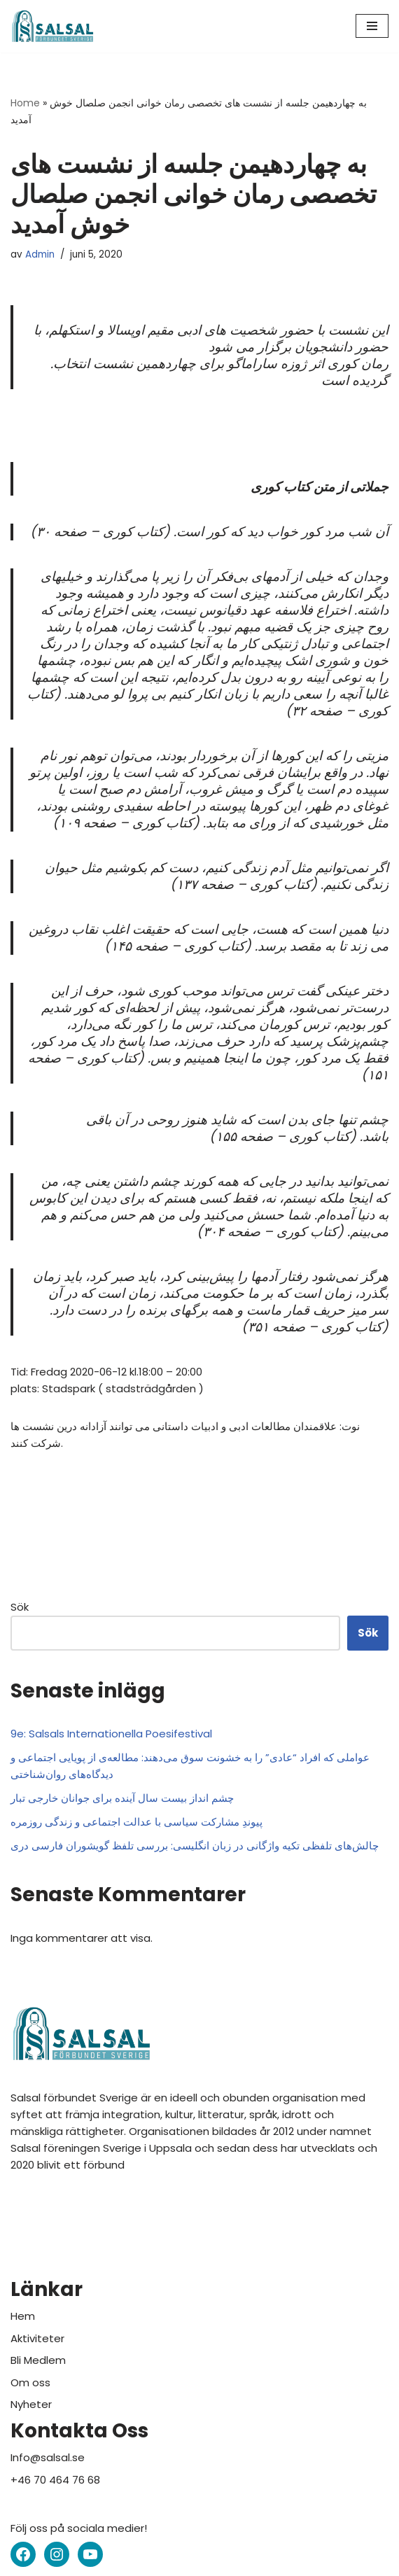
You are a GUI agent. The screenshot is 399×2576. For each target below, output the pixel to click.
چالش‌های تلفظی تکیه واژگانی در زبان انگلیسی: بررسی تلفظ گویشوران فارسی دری (194, 1845)
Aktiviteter (37, 2338)
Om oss (30, 2382)
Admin (40, 254)
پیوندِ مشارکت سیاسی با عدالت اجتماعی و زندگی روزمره (136, 1821)
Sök (19, 1607)
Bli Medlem (38, 2360)
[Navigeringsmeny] (372, 26)
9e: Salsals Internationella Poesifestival (111, 1733)
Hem (22, 2316)
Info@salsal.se (47, 2457)
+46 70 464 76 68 (55, 2479)
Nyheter (31, 2404)
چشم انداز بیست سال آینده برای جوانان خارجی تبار (122, 1798)
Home (25, 103)
